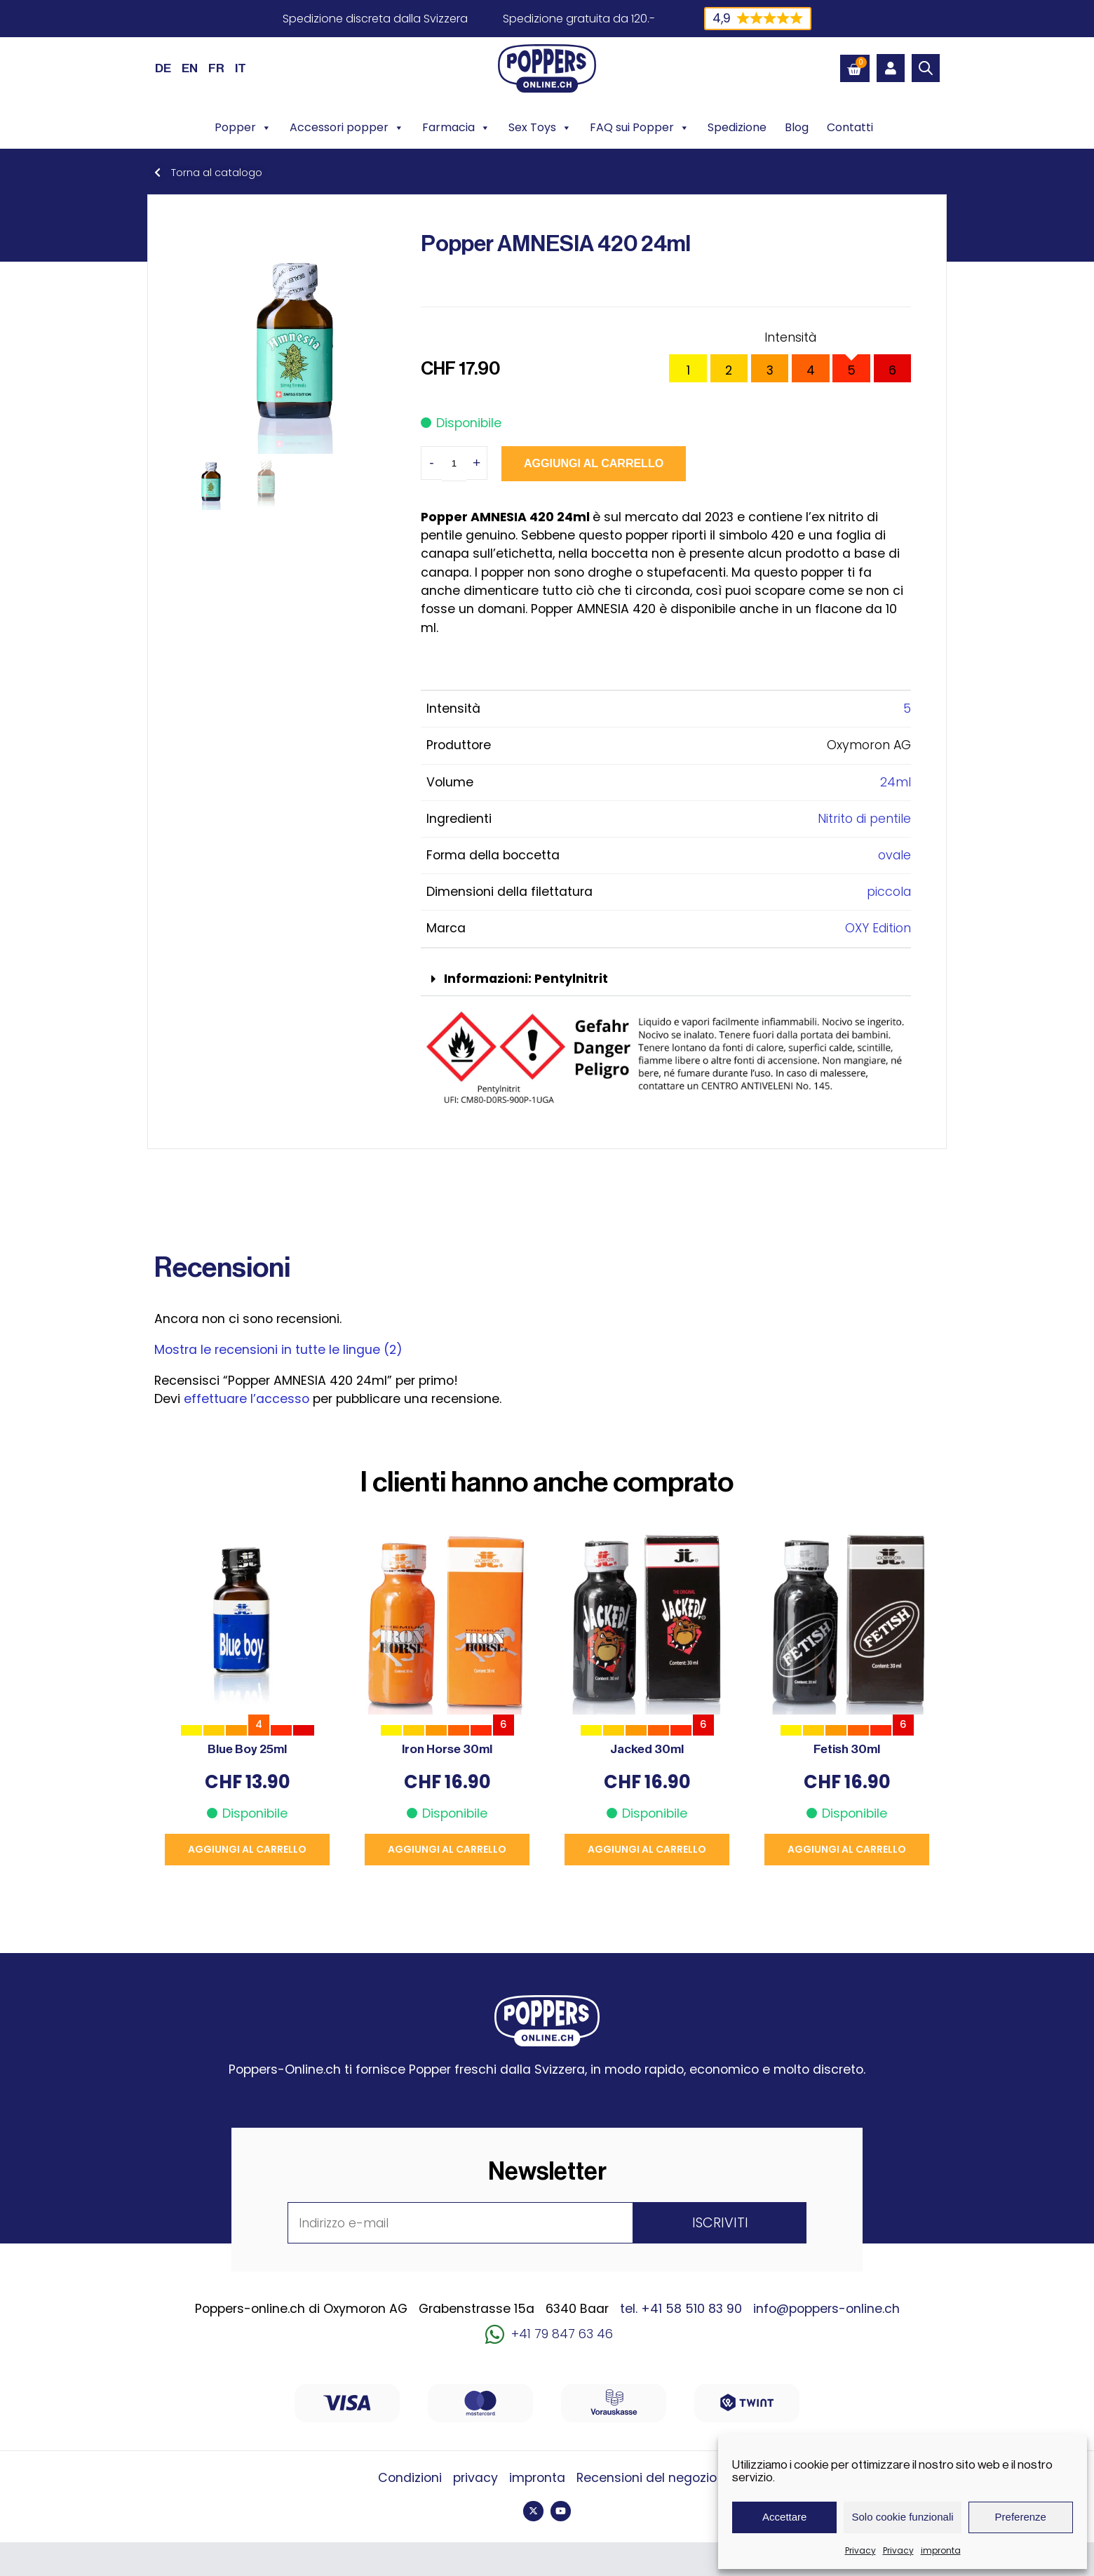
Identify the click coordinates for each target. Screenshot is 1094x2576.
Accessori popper (347, 128)
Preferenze (1020, 2517)
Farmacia (456, 128)
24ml (895, 782)
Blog (797, 127)
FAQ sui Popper (639, 128)
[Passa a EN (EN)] (190, 68)
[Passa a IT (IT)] (240, 68)
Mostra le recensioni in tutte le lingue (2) (278, 1349)
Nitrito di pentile (864, 818)
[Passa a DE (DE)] (163, 68)
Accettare (784, 2517)
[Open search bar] (926, 68)
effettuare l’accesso (246, 1398)
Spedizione (737, 127)
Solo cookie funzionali (902, 2517)
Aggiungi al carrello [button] (247, 1849)
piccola (889, 891)
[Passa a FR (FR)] (216, 68)
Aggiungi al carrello (593, 463)
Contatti (850, 127)
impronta (941, 2550)
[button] (666, 979)
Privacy (860, 2550)
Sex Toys (540, 128)
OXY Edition (878, 928)
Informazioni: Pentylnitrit (526, 978)
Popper (243, 128)
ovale (894, 855)
